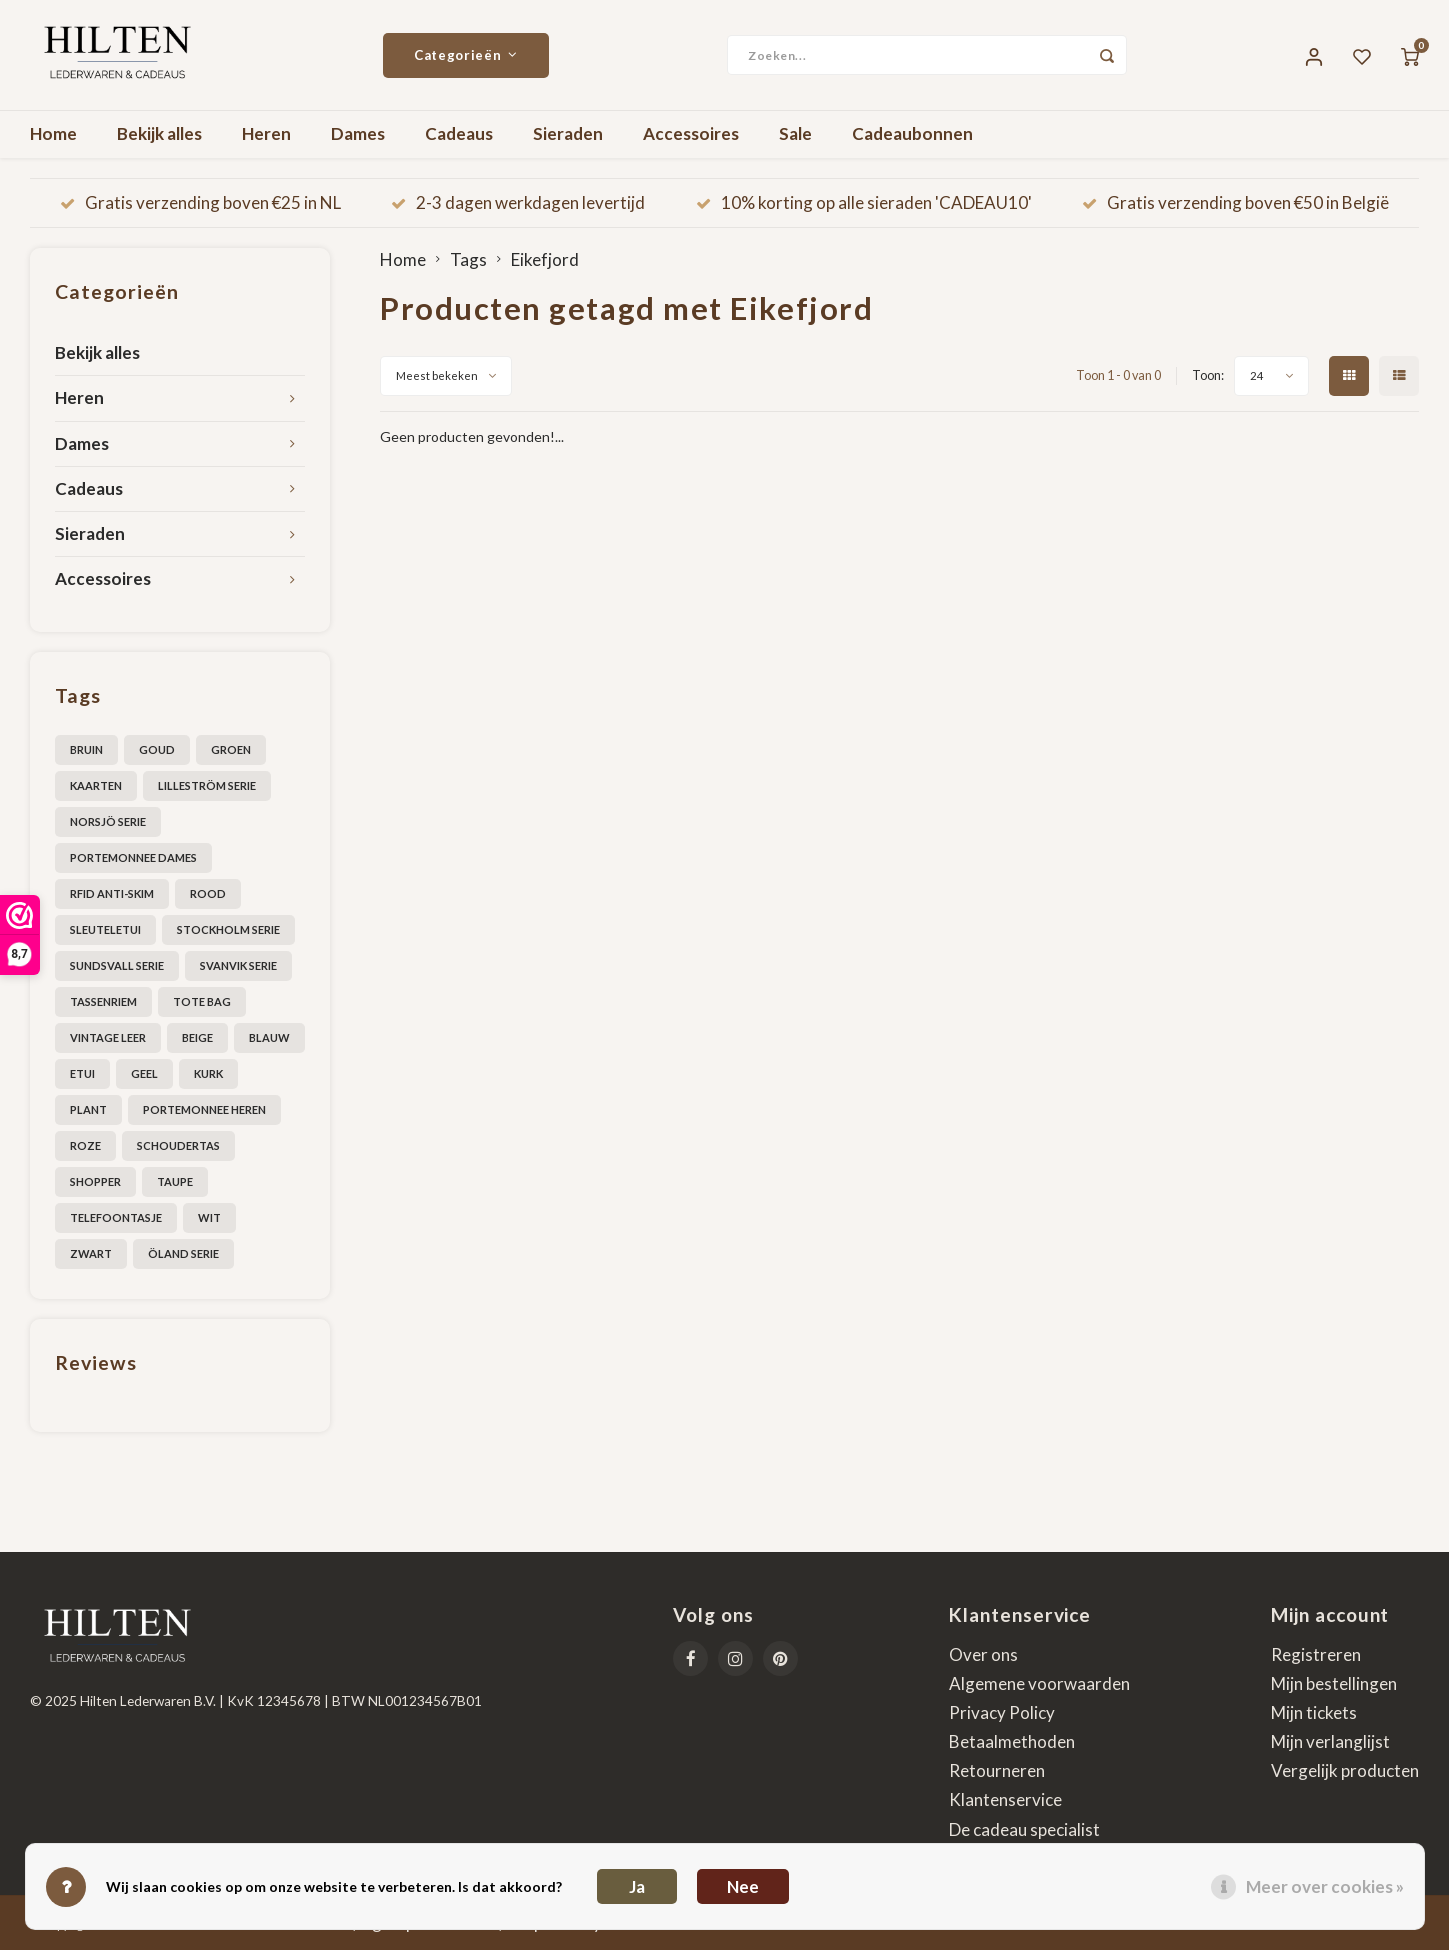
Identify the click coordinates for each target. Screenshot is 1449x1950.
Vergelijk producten (1345, 1770)
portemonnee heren (204, 1109)
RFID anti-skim (112, 893)
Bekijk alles (159, 133)
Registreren (1316, 1654)
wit (209, 1217)
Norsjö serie (108, 821)
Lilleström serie (207, 785)
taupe (175, 1181)
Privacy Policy (1002, 1712)
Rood (208, 893)
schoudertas (178, 1145)
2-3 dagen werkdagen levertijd (518, 202)
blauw (269, 1037)
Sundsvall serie (117, 965)
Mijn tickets (1314, 1712)
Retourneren (997, 1770)
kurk (208, 1073)
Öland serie (183, 1253)
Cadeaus (459, 133)
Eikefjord (545, 259)
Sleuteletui (105, 929)
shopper (95, 1181)
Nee (743, 1886)
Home (53, 133)
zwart (91, 1253)
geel (144, 1073)
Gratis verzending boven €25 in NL (200, 202)
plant (88, 1109)
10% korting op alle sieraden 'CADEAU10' (864, 202)
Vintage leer (108, 1037)
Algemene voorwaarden (1039, 1683)
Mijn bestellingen (1334, 1683)
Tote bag (202, 1001)
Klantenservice (1005, 1799)
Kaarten (96, 785)
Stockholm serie (228, 929)
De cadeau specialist (1024, 1829)
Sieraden (568, 133)
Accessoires (691, 133)
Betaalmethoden (1012, 1741)
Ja (637, 1886)
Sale (795, 133)
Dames (358, 133)
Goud (157, 749)
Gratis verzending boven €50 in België (1235, 202)
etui (82, 1073)
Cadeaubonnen (912, 133)
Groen (231, 749)
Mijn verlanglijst (1330, 1741)
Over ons (983, 1654)
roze (85, 1145)
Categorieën (466, 55)
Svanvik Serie (238, 965)
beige (197, 1037)
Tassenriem (103, 1001)
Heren (266, 133)
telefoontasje (116, 1217)
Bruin (86, 749)
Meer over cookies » (1325, 1886)
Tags (468, 259)
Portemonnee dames (133, 857)
